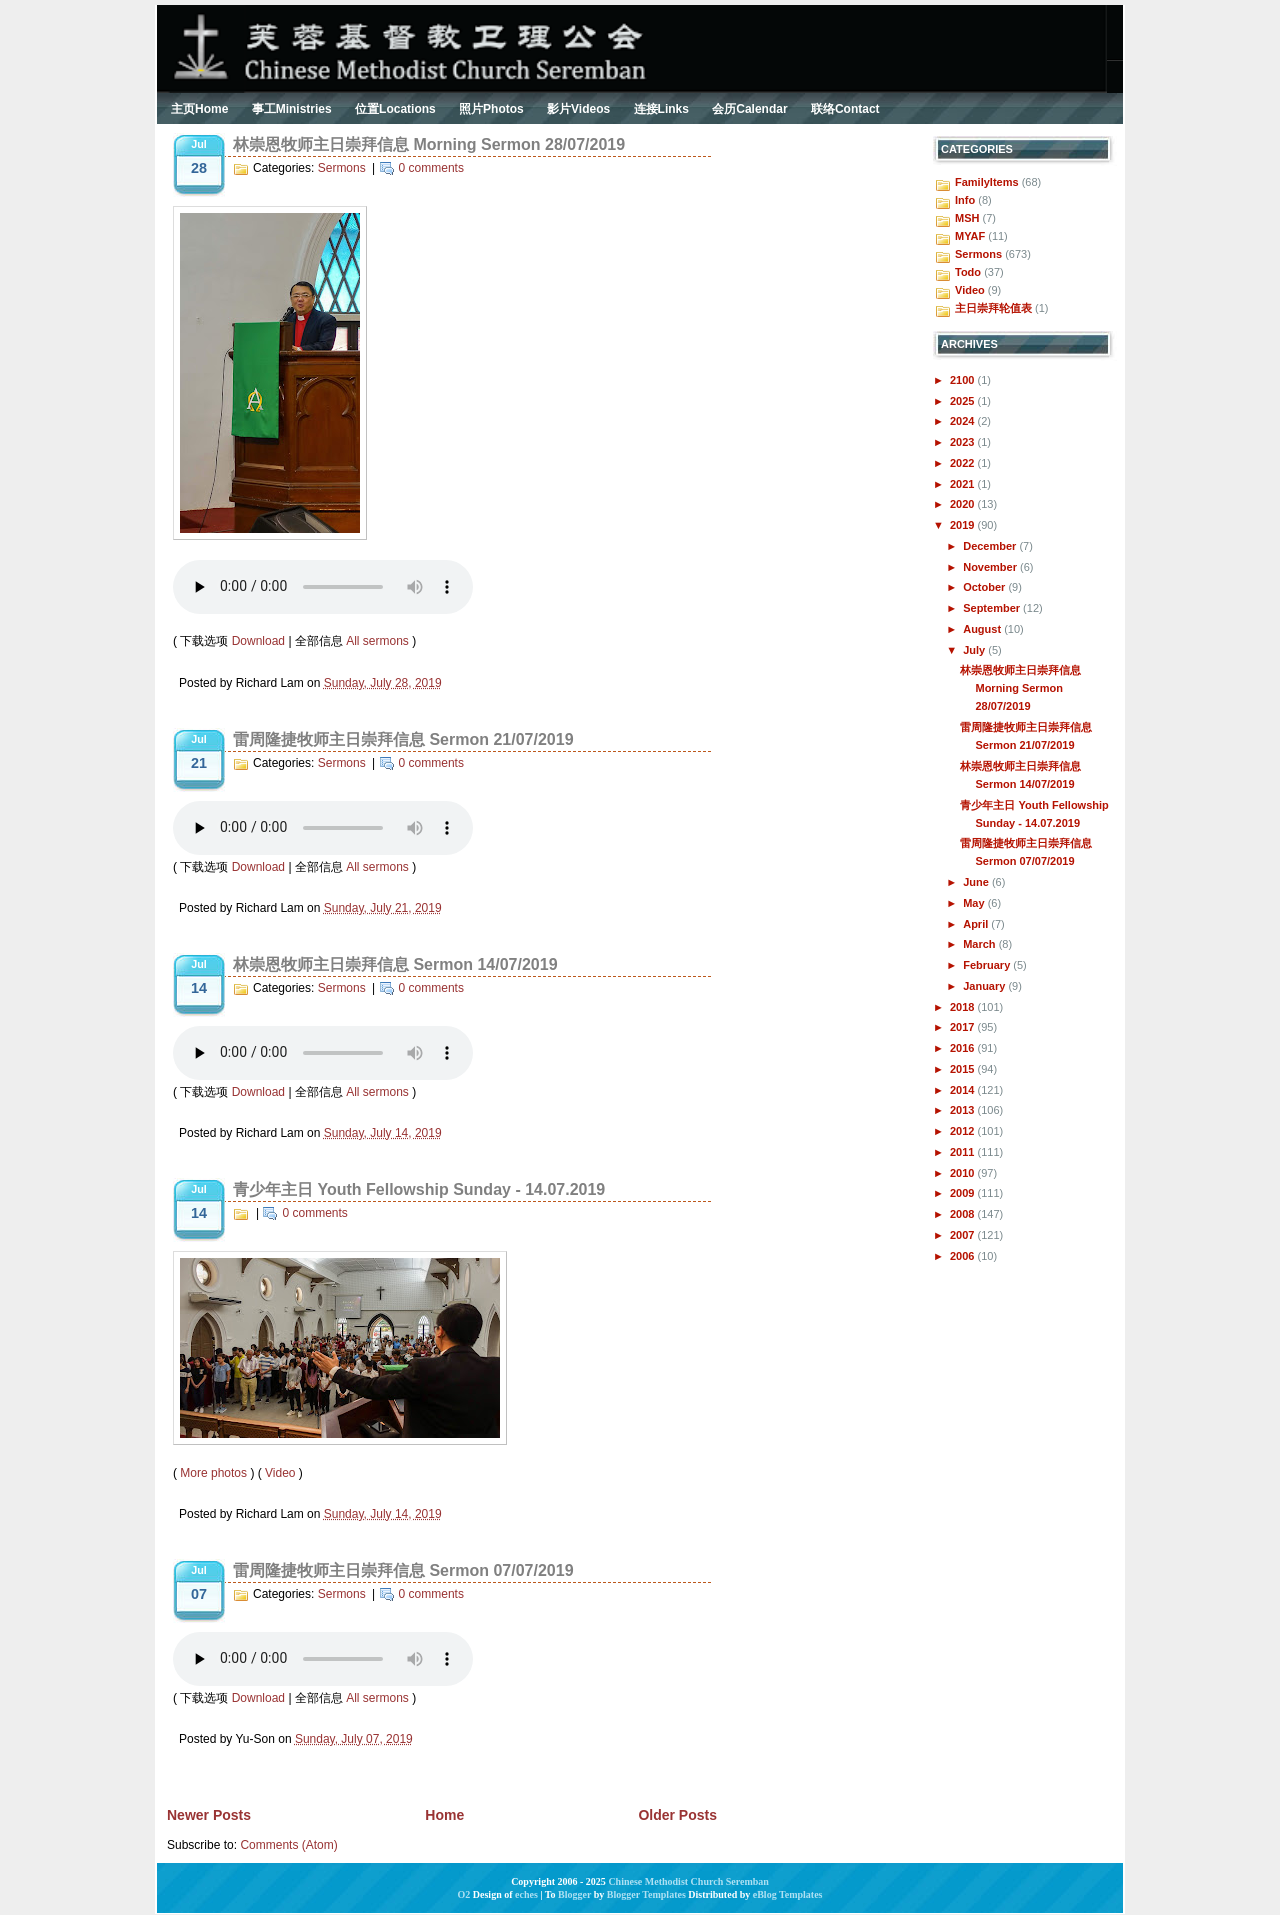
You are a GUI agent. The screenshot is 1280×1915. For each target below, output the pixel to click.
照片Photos (491, 109)
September (993, 608)
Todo (968, 272)
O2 (464, 1894)
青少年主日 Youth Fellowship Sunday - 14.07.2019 (419, 1189)
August (983, 629)
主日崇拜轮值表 (993, 308)
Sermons (342, 168)
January (985, 986)
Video (280, 1473)
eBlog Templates (788, 1894)
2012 (964, 1131)
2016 (964, 1048)
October (985, 587)
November (991, 567)
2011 (964, 1152)
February (988, 965)
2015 (964, 1069)
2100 (964, 380)
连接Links (661, 109)
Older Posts (677, 1815)
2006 (964, 1256)
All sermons (377, 641)
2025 (964, 401)
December (991, 546)
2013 (964, 1110)
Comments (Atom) (288, 1845)
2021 (964, 484)
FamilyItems (987, 182)
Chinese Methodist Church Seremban (688, 1881)
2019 (964, 525)
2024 (964, 421)
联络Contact (845, 109)
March (980, 944)
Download (258, 641)
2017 (964, 1027)
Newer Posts (209, 1815)
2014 (964, 1090)
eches (526, 1894)
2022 (964, 463)
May (975, 903)
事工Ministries (292, 109)
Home (444, 1815)
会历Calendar (749, 109)
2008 (964, 1214)
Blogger (574, 1894)
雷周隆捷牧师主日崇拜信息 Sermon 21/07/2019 (403, 739)
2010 (964, 1173)
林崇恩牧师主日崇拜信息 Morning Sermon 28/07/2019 (429, 144)
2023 (964, 442)
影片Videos (578, 109)
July (975, 650)
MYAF (970, 236)
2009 (964, 1193)
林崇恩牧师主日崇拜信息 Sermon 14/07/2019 (395, 964)
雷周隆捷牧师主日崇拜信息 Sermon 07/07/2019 (403, 1570)
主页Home (199, 109)
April (977, 924)
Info (965, 200)
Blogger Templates (646, 1894)
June (977, 882)
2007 (964, 1235)
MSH (967, 218)
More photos (213, 1473)
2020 (964, 504)
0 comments (431, 168)
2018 (964, 1007)
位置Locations (395, 109)
